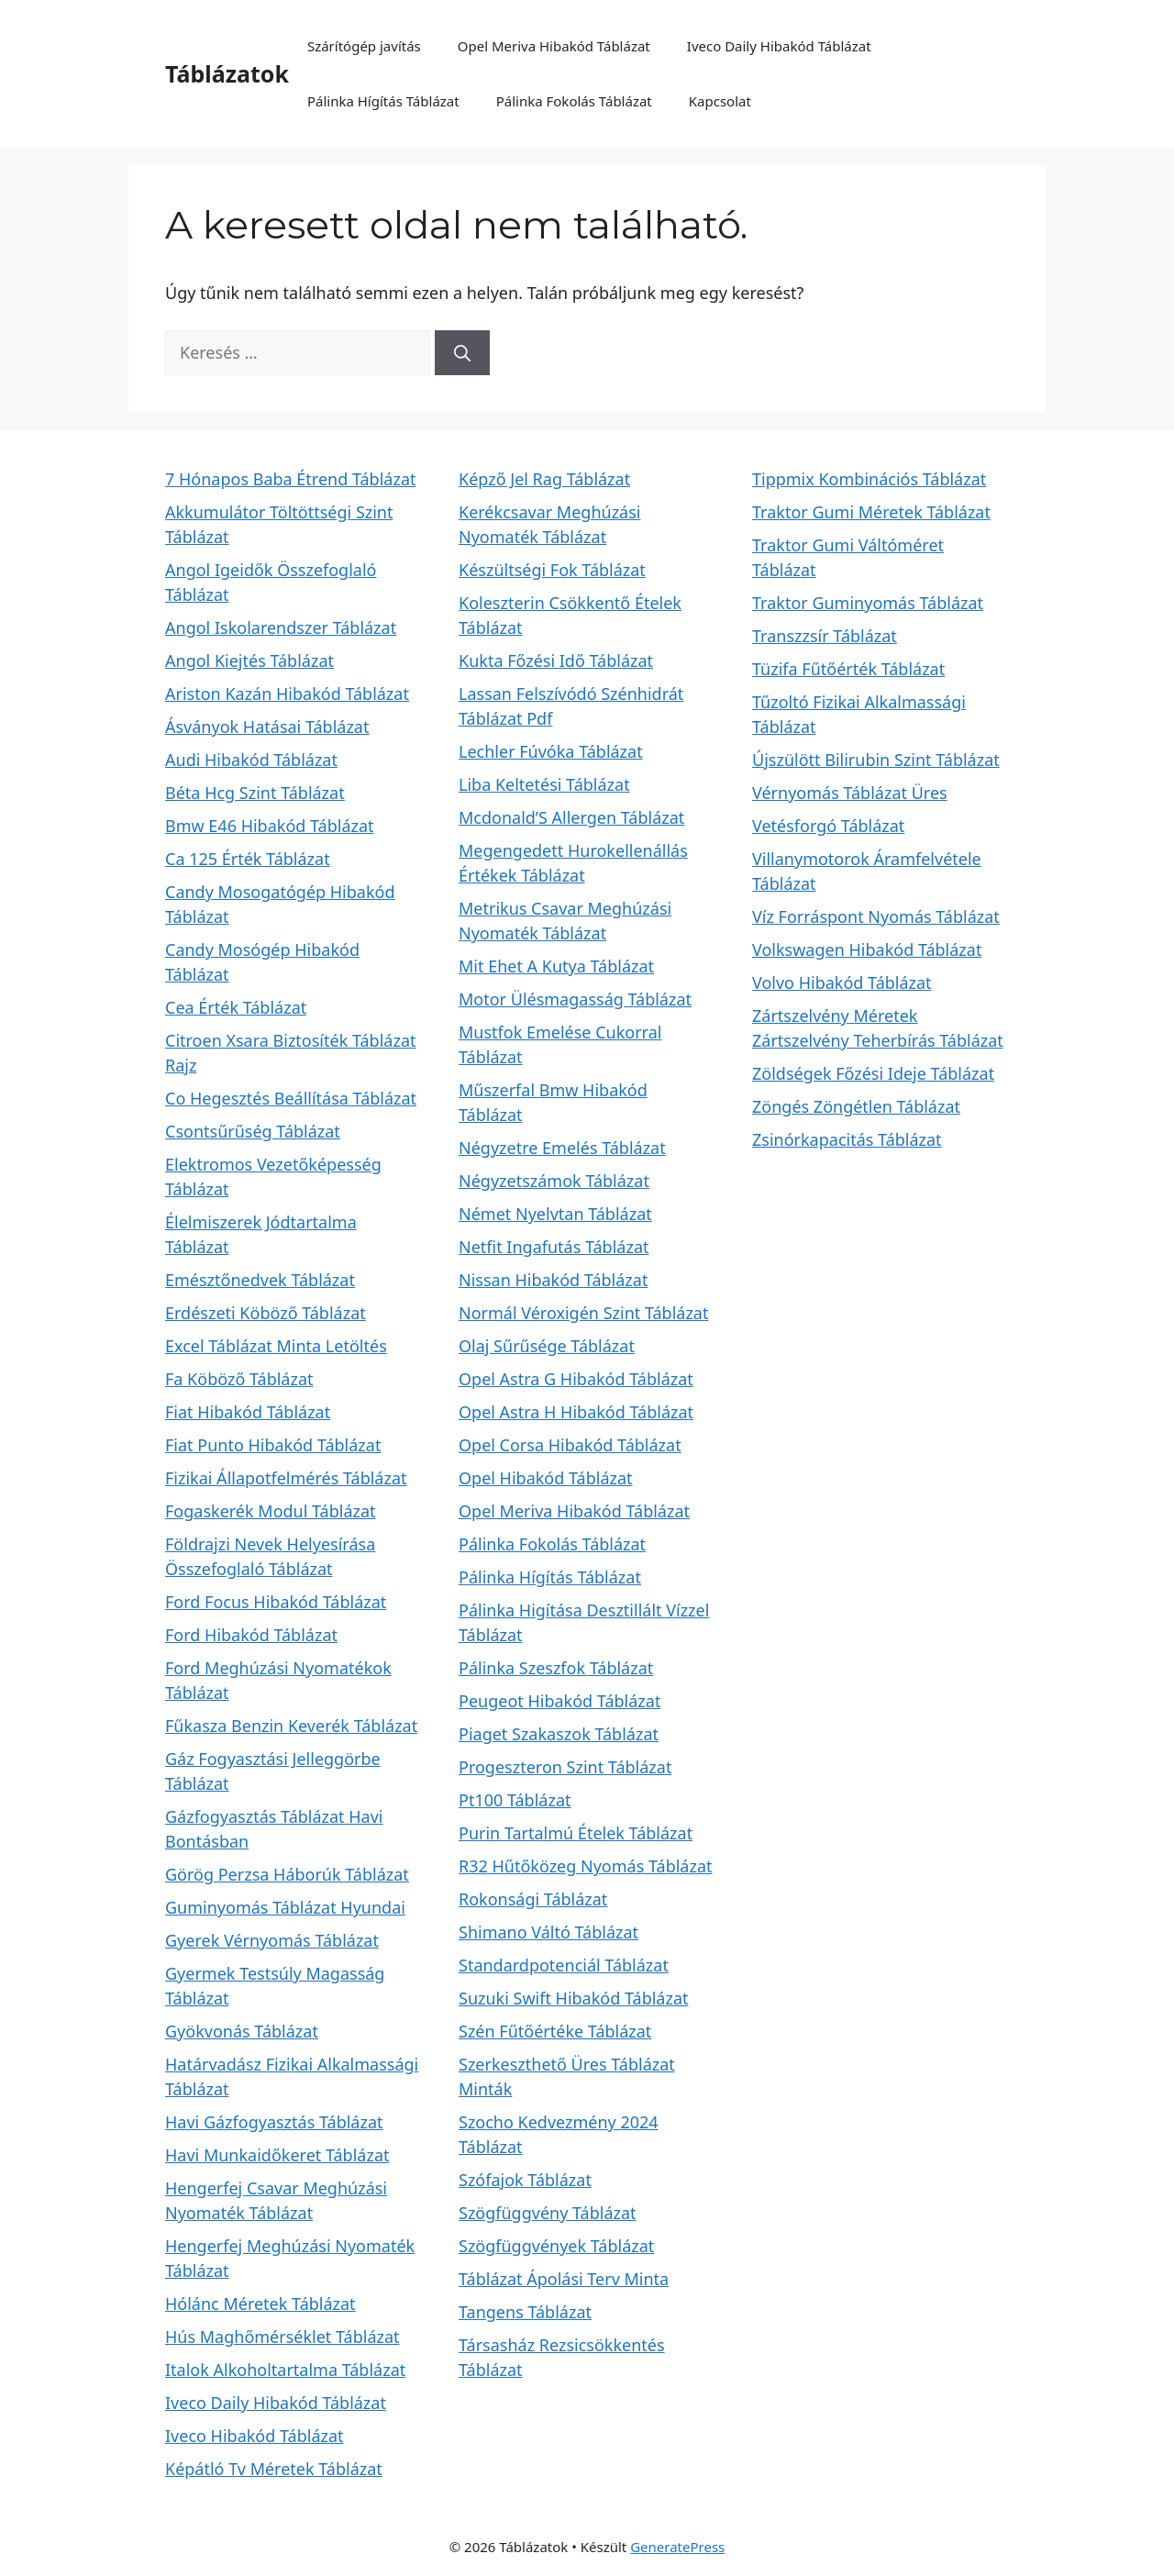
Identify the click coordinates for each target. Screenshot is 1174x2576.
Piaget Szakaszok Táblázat (559, 1734)
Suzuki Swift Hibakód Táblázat (574, 1998)
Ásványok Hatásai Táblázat (267, 727)
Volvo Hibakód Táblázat (842, 983)
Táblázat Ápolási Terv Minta (564, 2279)
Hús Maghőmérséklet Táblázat (282, 2337)
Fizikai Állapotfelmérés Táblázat (286, 1478)
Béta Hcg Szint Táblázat (255, 793)
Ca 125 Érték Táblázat (247, 859)
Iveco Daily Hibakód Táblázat (779, 46)
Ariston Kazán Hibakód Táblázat (287, 694)
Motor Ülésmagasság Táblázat (575, 999)
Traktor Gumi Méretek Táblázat (871, 512)
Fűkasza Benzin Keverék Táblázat (291, 1726)
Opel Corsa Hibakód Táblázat (570, 1445)
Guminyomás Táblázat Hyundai (285, 1907)
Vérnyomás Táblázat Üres (849, 793)
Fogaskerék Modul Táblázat (270, 1511)
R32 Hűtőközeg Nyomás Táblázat (586, 1866)
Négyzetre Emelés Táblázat (562, 1148)
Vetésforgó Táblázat (828, 826)
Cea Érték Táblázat (235, 1007)
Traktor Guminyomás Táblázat (867, 603)
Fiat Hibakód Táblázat (247, 1412)
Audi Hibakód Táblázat (251, 760)
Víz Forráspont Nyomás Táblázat (876, 916)
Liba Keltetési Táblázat (544, 784)
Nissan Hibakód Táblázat (553, 1280)
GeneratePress (677, 2546)
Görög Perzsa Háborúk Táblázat (287, 1874)
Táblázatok (227, 73)
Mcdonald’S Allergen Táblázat (571, 817)
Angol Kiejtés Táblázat (249, 661)
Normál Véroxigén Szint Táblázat (583, 1313)
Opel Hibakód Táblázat (546, 1478)
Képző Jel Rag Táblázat (544, 479)
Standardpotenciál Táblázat (564, 1965)
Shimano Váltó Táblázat (548, 1932)
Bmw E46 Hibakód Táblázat (269, 826)
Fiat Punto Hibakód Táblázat (273, 1445)
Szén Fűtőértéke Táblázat (555, 2031)
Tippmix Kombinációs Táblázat (869, 479)
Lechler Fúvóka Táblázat (551, 751)
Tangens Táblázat (525, 2312)
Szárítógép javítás (364, 46)
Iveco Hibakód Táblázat (254, 2436)
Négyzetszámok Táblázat (554, 1181)
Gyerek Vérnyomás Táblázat (272, 1940)
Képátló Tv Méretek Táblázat (273, 2469)
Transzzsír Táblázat (824, 636)
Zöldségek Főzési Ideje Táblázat (873, 1073)
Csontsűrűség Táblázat (252, 1131)
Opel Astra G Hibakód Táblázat (576, 1379)
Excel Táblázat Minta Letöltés (276, 1346)
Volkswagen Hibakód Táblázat (866, 949)
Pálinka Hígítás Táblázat (383, 101)
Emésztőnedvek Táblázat (260, 1280)
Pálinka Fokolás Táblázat (574, 101)
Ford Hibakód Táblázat (251, 1635)
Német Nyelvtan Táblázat (555, 1214)
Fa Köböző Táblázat (239, 1379)
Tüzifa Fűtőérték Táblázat (848, 669)
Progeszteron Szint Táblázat (565, 1767)
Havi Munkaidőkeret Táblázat (277, 2155)
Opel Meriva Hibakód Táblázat (554, 46)
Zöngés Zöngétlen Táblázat (856, 1106)
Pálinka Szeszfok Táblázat (556, 1668)
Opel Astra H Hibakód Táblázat (576, 1412)
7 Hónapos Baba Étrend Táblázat (290, 479)
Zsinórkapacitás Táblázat (847, 1139)
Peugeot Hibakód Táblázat (559, 1701)
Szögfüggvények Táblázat (556, 2246)
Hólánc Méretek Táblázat (260, 2304)
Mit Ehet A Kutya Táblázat (556, 966)
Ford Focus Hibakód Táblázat (275, 1602)
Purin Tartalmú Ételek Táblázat (575, 1833)
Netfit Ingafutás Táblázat (554, 1247)
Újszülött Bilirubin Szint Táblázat (876, 760)
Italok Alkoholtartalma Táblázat (285, 2370)
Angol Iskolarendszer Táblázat (280, 627)
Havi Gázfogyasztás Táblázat (274, 2122)
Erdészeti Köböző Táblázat (265, 1313)
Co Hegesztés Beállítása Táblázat (290, 1098)
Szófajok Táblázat (525, 2180)
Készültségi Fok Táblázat (552, 570)
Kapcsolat (720, 101)
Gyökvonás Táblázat (241, 2031)
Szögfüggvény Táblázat (548, 2213)
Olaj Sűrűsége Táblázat (547, 1346)
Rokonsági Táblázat (533, 1899)
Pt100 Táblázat (515, 1800)
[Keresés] (462, 352)
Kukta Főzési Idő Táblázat (556, 661)
